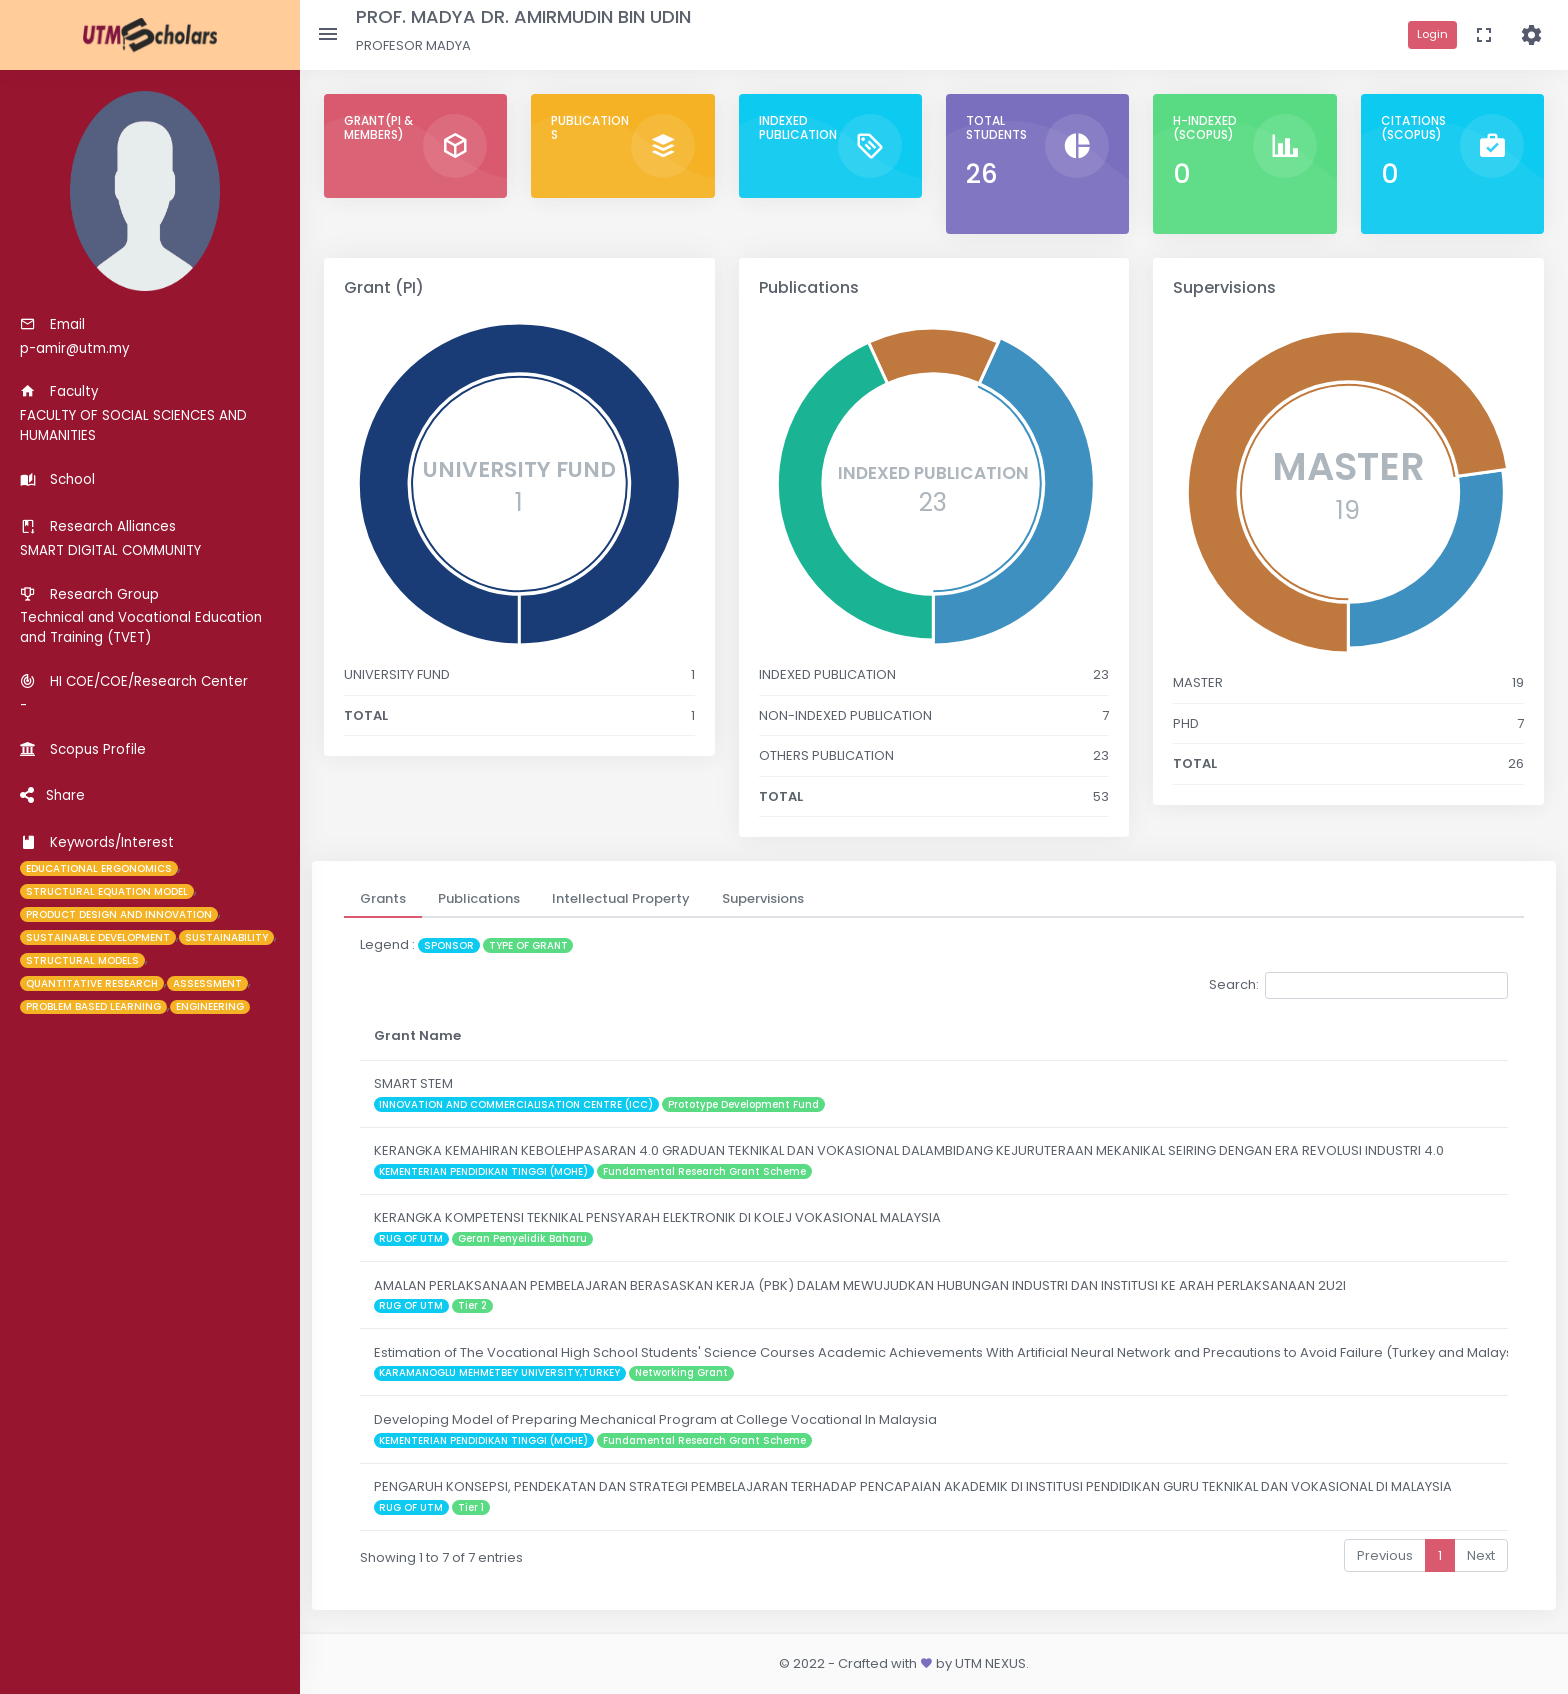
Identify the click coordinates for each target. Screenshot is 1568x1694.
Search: (1358, 985)
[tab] (383, 899)
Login (1432, 34)
